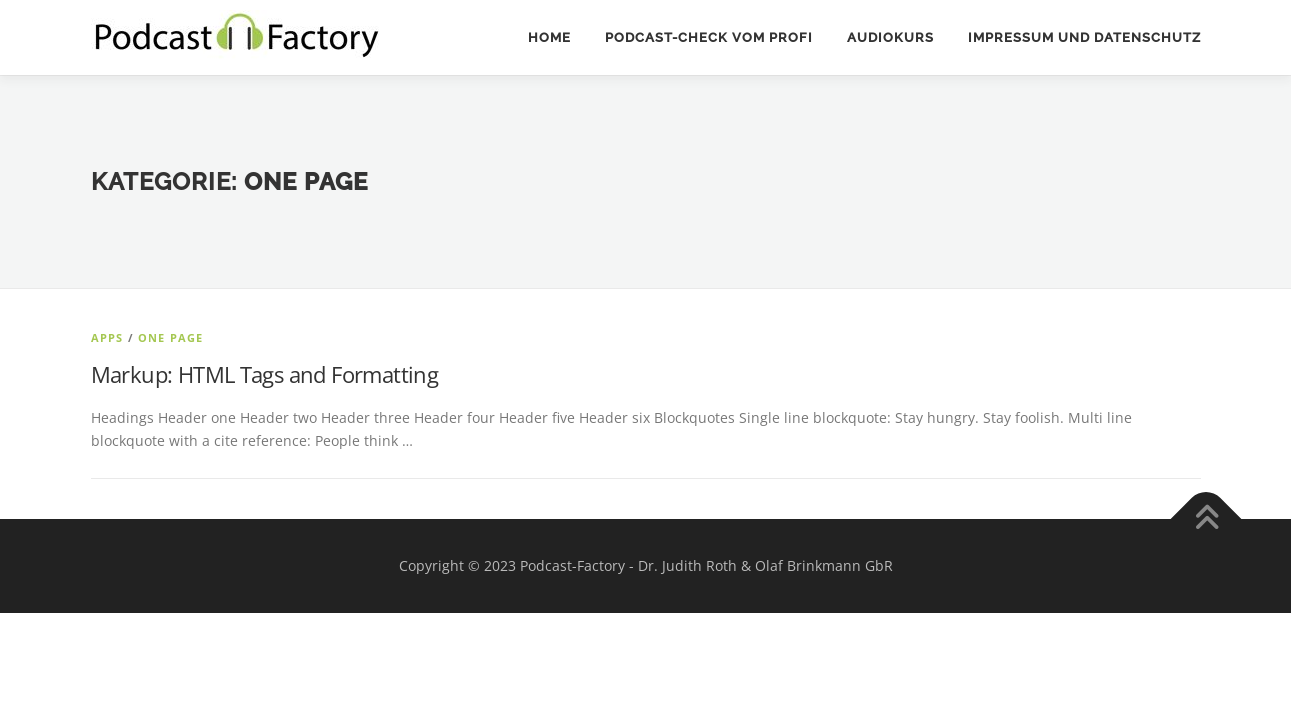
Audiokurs (890, 37)
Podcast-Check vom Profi (709, 37)
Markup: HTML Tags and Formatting (265, 374)
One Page (171, 337)
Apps (107, 337)
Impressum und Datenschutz (1084, 37)
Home (549, 37)
